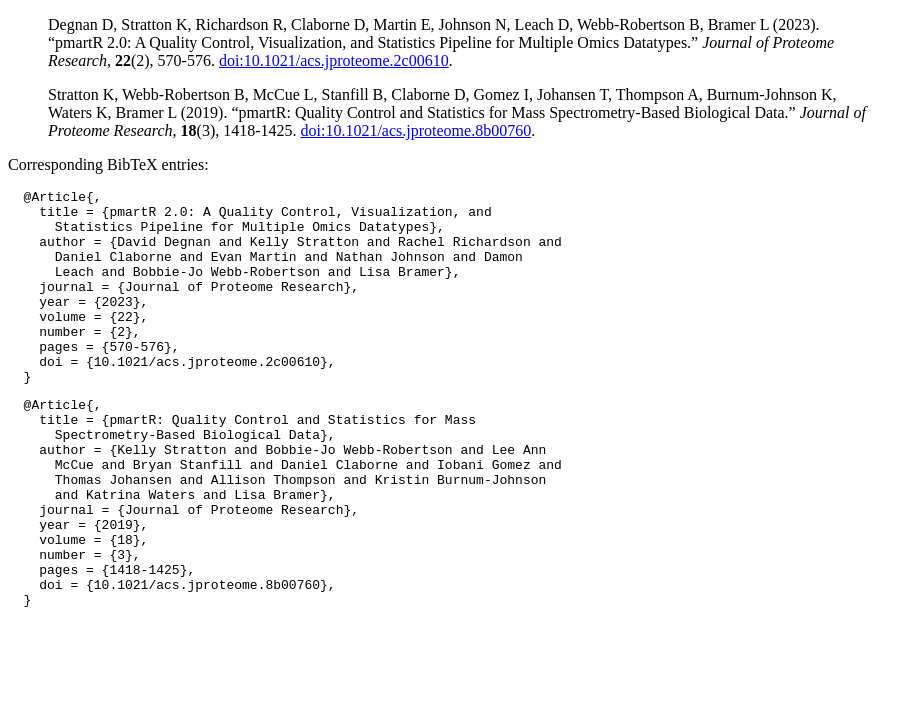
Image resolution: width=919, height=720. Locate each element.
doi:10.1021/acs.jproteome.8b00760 (416, 130)
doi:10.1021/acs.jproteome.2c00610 (334, 60)
